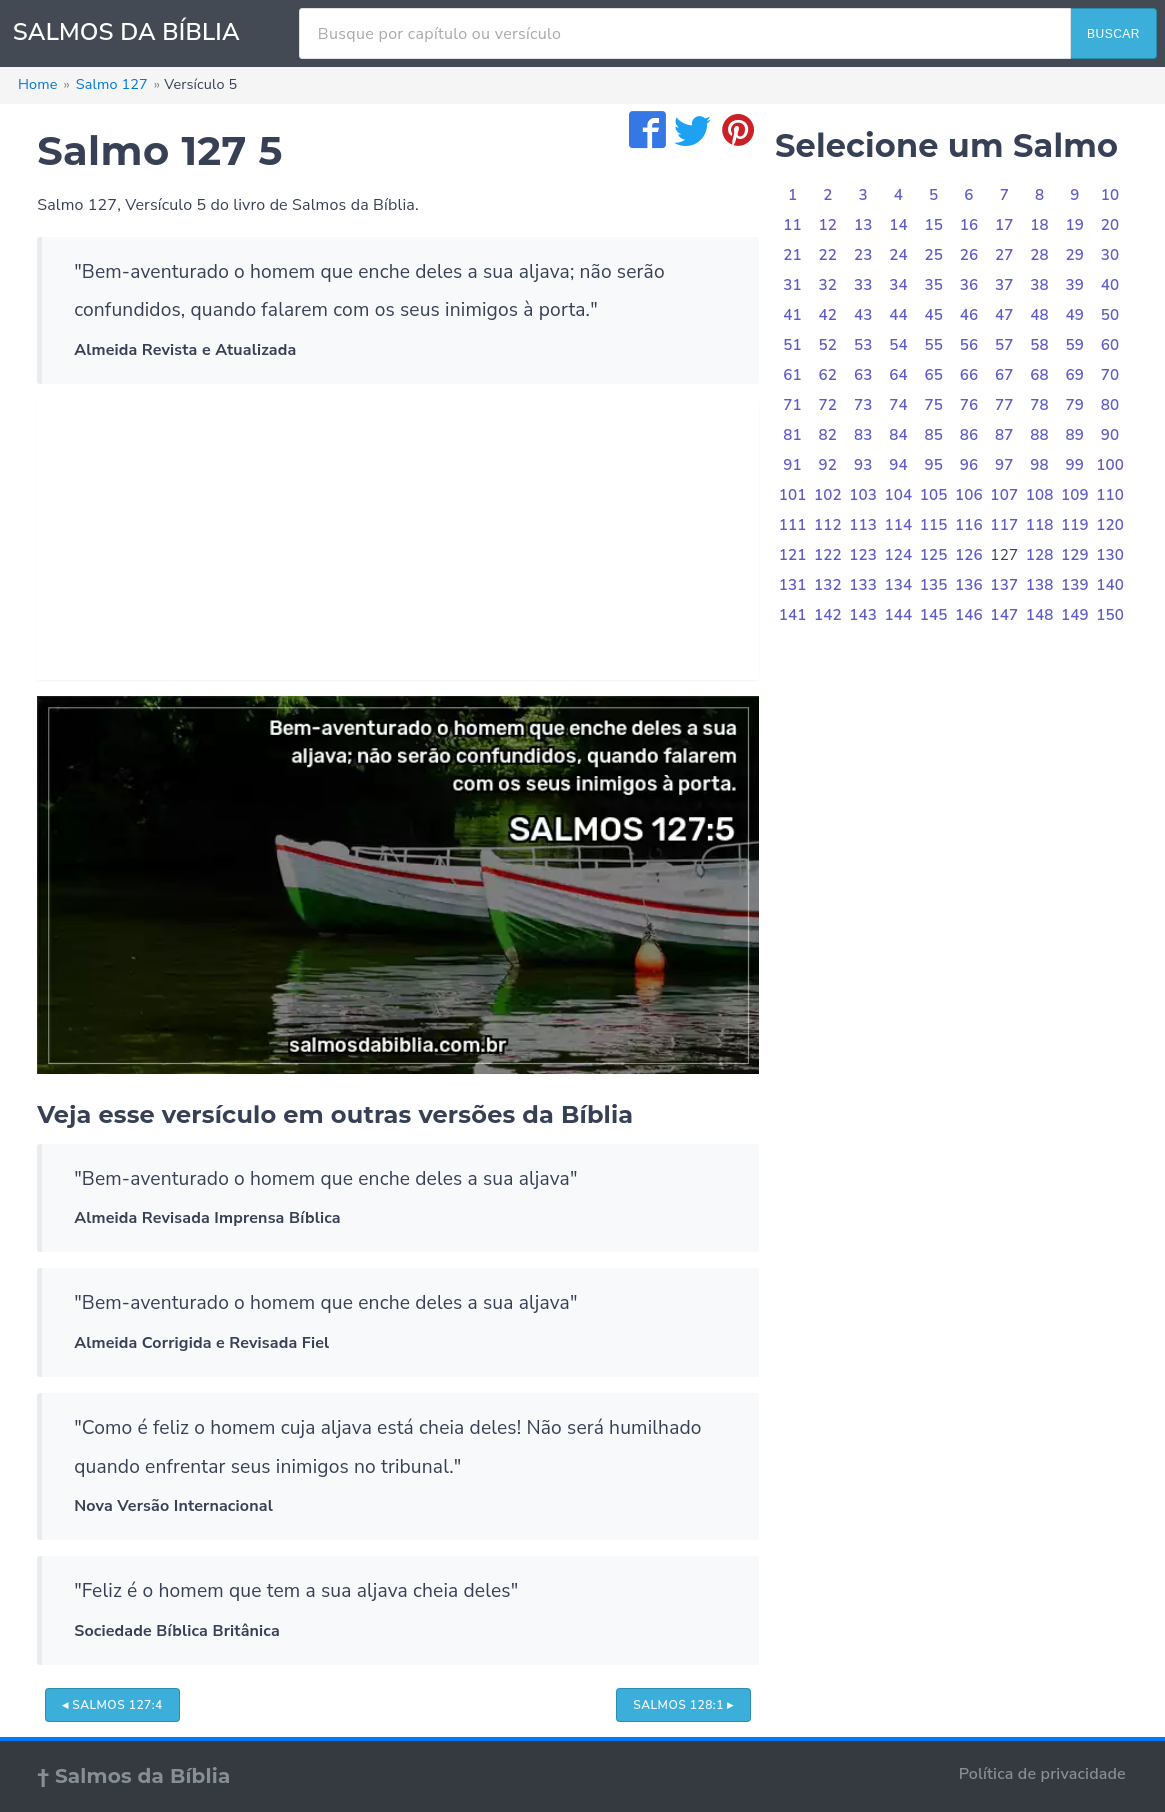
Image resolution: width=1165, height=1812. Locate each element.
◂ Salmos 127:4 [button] (112, 1705)
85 (933, 435)
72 (828, 405)
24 (898, 255)
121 (793, 555)
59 (1075, 345)
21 (792, 255)
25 (933, 255)
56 (969, 345)
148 (1040, 615)
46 (969, 315)
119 (1075, 525)
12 (828, 225)
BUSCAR (1113, 34)
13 (863, 225)
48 (1039, 315)
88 (1039, 435)
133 (863, 585)
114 (899, 525)
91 (792, 465)
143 (863, 615)
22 (828, 255)
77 (1004, 405)
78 (1039, 405)
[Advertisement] (398, 540)
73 (863, 405)
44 (898, 315)
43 (863, 315)
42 (828, 315)
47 (1004, 315)
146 (969, 615)
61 (792, 375)
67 (1004, 375)
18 (1039, 225)
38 (1039, 285)
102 (828, 495)
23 (863, 255)
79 (1075, 405)
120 (1110, 525)
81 (792, 435)
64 (898, 375)
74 (898, 405)
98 (1039, 465)
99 (1075, 465)
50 (1110, 315)
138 (1040, 585)
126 (969, 555)
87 (1004, 435)
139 (1075, 585)
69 (1075, 375)
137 (1004, 585)
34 (898, 285)
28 (1039, 255)
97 (1004, 465)
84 (898, 435)
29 (1075, 255)
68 (1039, 375)
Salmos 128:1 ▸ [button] (683, 1705)
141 (793, 615)
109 (1075, 495)
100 (1110, 465)
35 (933, 285)
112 (828, 525)
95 (933, 465)
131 (793, 585)
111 (793, 525)
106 (969, 495)
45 (933, 315)
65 (933, 375)
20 (1110, 225)
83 (863, 435)
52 (828, 345)
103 (863, 495)
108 (1040, 495)
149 (1075, 615)
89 (1075, 435)
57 (1004, 345)
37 (1004, 285)
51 (792, 345)
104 (899, 495)
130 (1110, 555)
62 (828, 375)
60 (1110, 345)
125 (934, 555)
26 (969, 255)
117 (1004, 525)
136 (969, 585)
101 (793, 495)
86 (969, 435)
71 (792, 405)
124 (899, 555)
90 (1110, 435)
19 (1075, 225)
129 (1075, 555)
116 (969, 525)
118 (1040, 525)
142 (828, 615)
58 (1039, 345)
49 (1075, 315)
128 (1040, 555)
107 (1004, 495)
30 (1110, 255)
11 (792, 225)
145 (934, 615)
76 (969, 405)
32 (828, 285)
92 (828, 465)
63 (863, 375)
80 (1110, 405)
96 (969, 465)
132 (828, 585)
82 (828, 435)
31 (792, 285)
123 (863, 555)
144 (899, 615)
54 (898, 345)
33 (863, 285)
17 (1004, 225)
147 (1004, 615)
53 (863, 345)
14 (898, 225)
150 (1110, 615)
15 (933, 225)
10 (1110, 195)
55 (933, 345)
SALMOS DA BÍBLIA (126, 32)
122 (828, 555)
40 (1110, 285)
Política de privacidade (1042, 1774)
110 (1110, 495)
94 (898, 465)
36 (969, 285)
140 (1110, 585)
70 (1110, 375)
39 (1075, 285)
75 (933, 405)
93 (863, 465)
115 (934, 525)
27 (1004, 255)
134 (899, 585)
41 (792, 315)
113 (863, 525)
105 (934, 495)
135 (934, 585)
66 (969, 375)
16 (969, 225)
